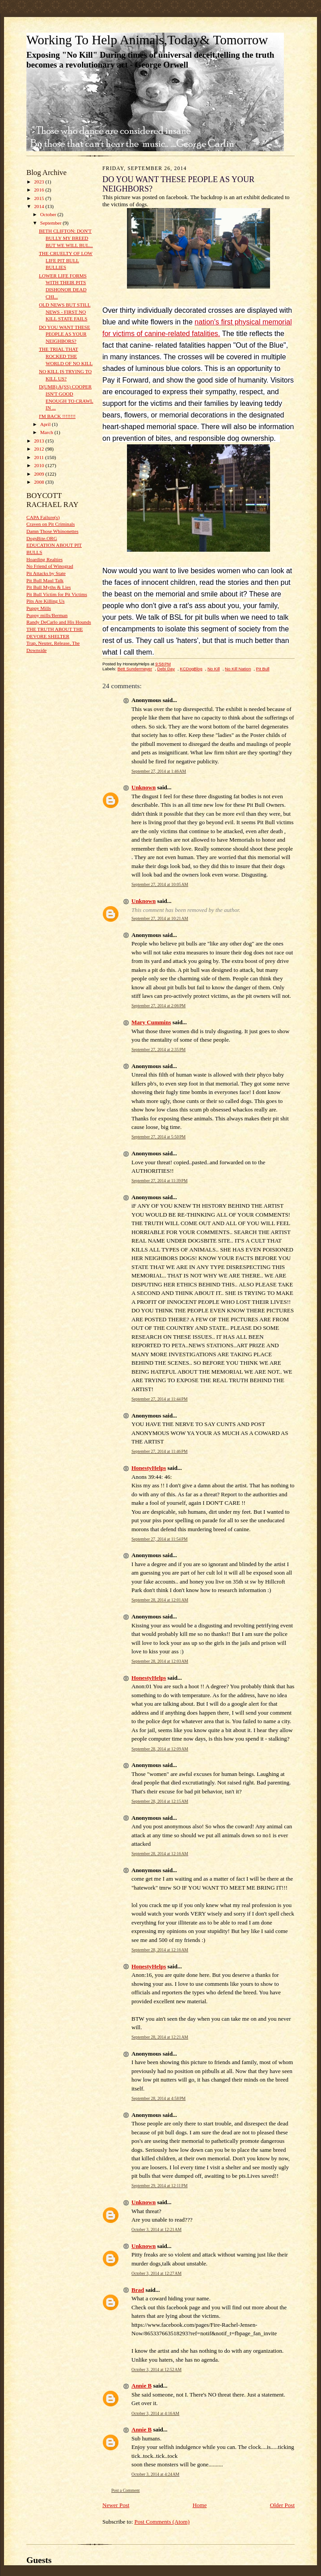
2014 (39, 206)
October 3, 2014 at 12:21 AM (156, 2229)
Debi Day (166, 668)
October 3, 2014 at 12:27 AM (156, 2273)
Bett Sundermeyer (135, 668)
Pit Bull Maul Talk (44, 580)
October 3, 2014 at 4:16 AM (155, 2413)
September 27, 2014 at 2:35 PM (158, 1049)
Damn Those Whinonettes (52, 531)
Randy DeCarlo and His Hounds (58, 622)
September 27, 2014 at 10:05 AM (159, 884)
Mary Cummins (151, 1022)
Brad (137, 2289)
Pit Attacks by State (46, 573)
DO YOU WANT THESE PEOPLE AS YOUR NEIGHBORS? (64, 334)
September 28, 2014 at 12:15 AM (159, 1801)
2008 (39, 482)
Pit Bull (263, 668)
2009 (39, 474)
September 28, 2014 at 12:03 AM (159, 1661)
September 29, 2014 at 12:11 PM (159, 2185)
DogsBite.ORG (41, 538)
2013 (39, 440)
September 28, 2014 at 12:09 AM (159, 1748)
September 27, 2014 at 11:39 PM (159, 1180)
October (49, 214)
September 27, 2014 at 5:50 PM (158, 1136)
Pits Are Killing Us (45, 601)
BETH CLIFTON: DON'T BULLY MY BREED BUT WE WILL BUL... (66, 237)
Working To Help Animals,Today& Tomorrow (147, 40)
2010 (39, 465)
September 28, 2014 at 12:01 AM (159, 1599)
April (46, 424)
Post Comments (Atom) (162, 2521)
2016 (39, 189)
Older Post (282, 2505)
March (47, 432)
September (51, 223)
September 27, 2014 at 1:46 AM (158, 771)
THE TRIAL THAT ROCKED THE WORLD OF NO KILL (66, 356)
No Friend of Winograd (49, 566)
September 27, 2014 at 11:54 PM (159, 1539)
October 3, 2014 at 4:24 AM (155, 2474)
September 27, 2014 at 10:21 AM (159, 918)
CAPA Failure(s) (42, 517)
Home (200, 2505)
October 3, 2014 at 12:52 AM (156, 2369)
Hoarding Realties (44, 559)
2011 (39, 457)
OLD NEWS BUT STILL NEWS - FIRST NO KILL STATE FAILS (65, 311)
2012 (39, 448)
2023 (39, 181)
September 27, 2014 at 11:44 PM (159, 1399)
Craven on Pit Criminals (50, 524)
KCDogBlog (191, 668)
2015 (39, 198)
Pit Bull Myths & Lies (48, 587)
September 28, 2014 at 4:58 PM (158, 2098)
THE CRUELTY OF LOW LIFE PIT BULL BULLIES (66, 260)
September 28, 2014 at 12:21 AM (159, 2037)
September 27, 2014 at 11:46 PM (159, 1451)
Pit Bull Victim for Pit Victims (56, 594)
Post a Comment (125, 2490)
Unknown (143, 787)
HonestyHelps (148, 1468)
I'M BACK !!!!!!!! (57, 416)
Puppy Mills (38, 608)
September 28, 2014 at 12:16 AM (159, 1853)
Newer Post (115, 2505)
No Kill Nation (238, 668)
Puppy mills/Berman (47, 615)
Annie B (141, 2385)
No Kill (213, 668)
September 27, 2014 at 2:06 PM (158, 1005)
